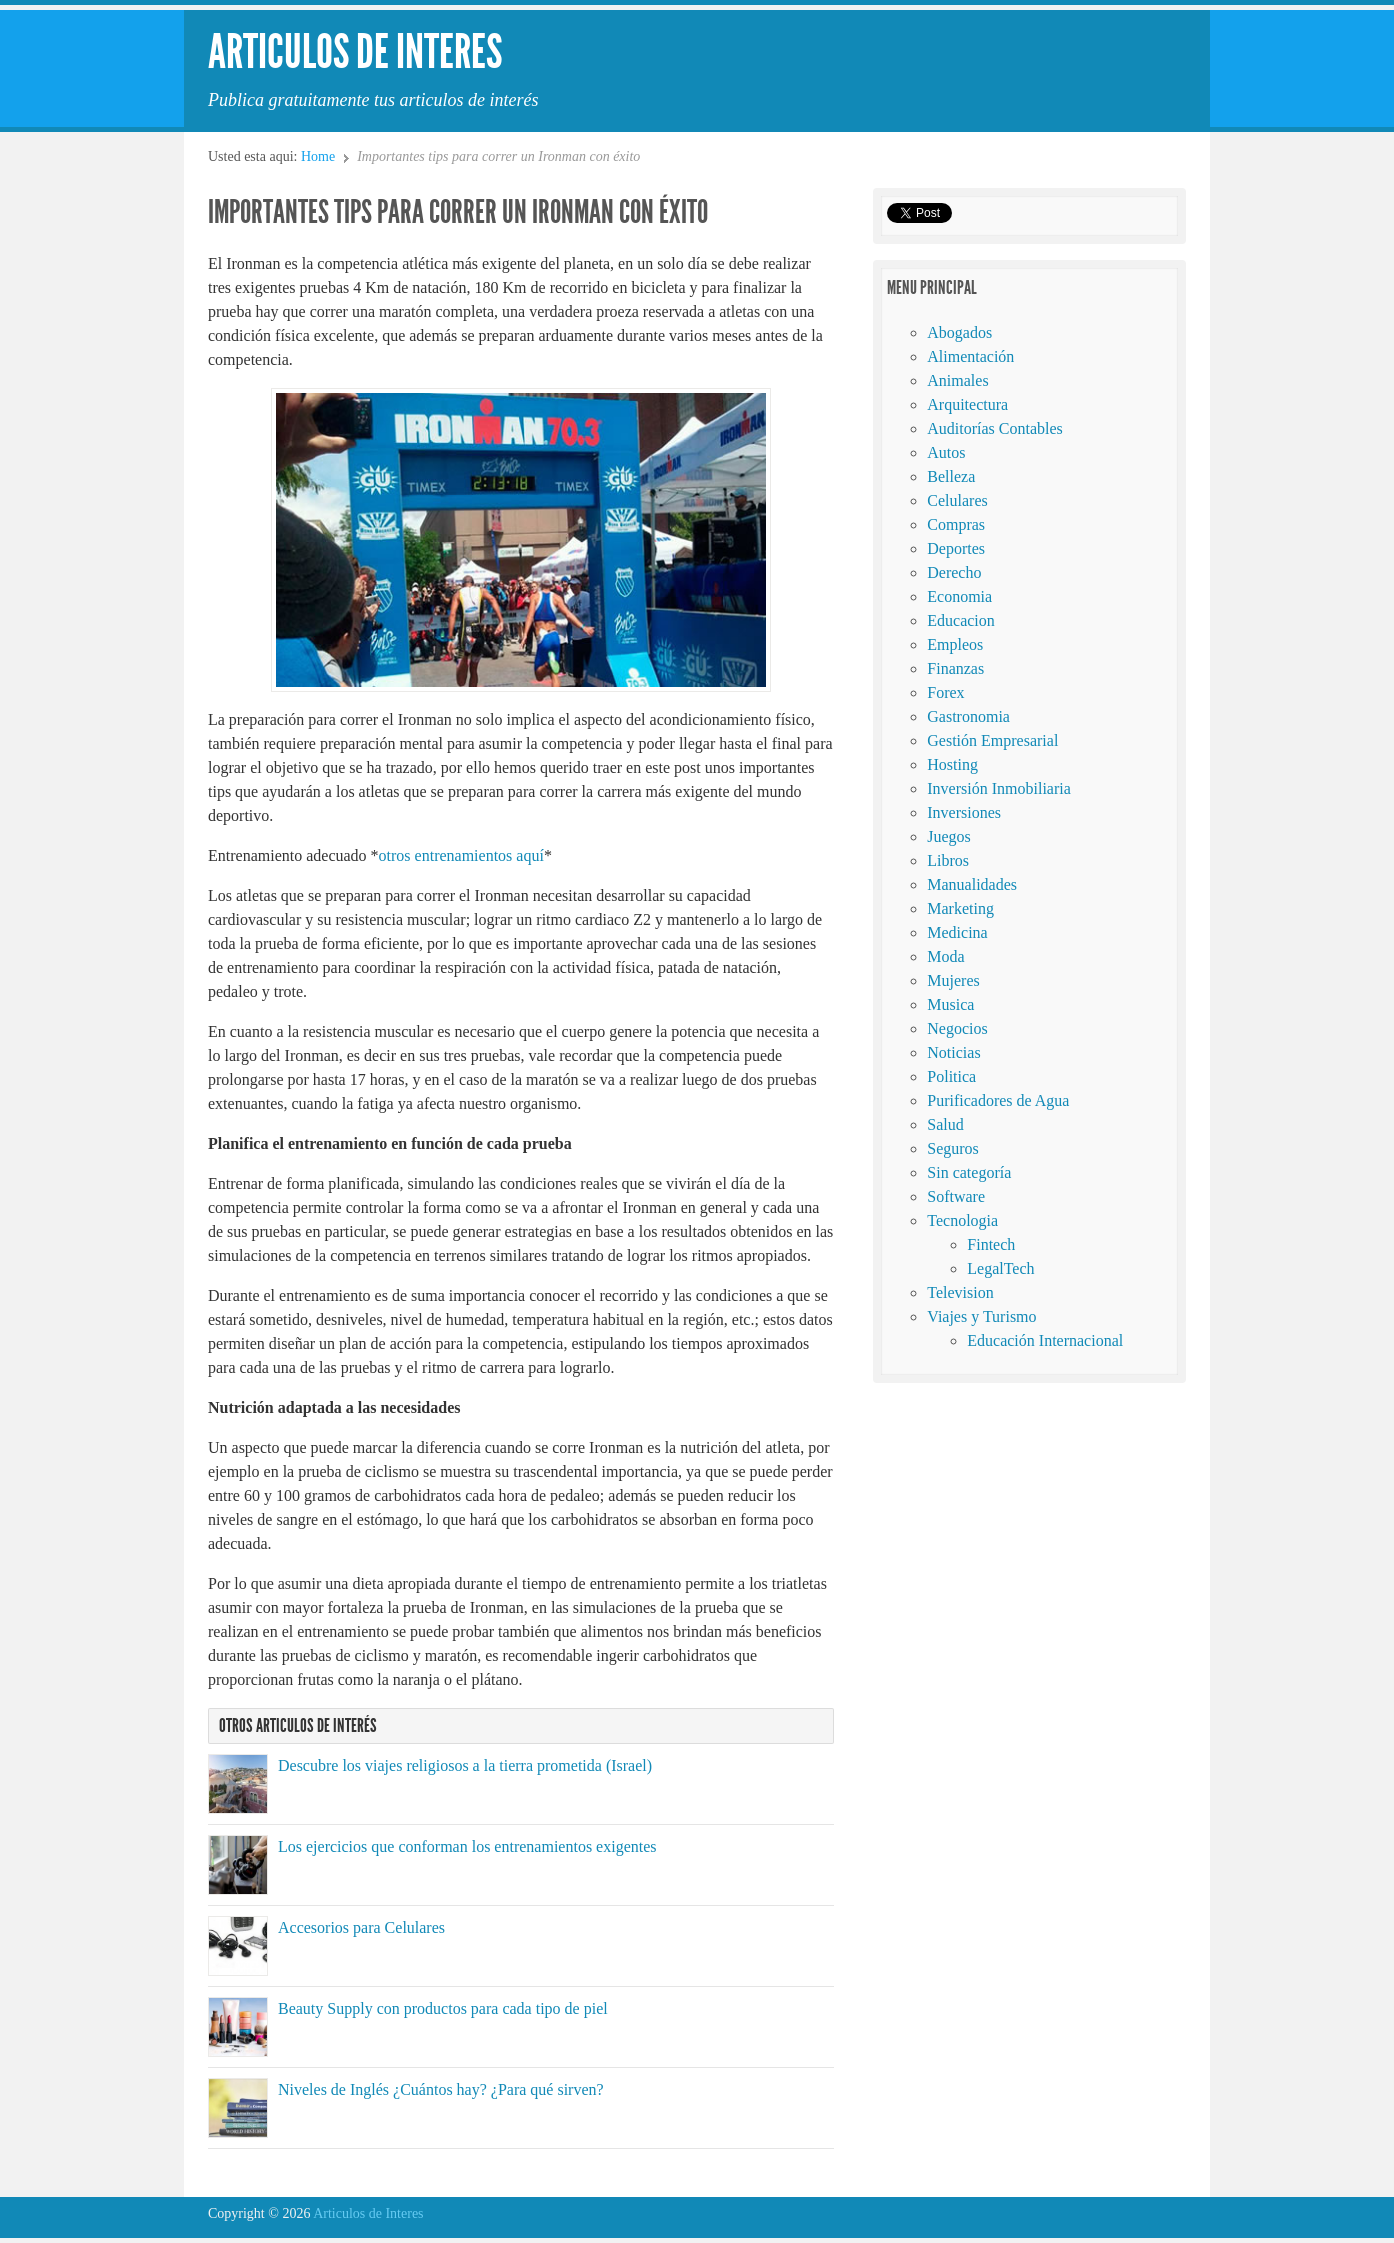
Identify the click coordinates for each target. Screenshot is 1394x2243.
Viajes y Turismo (981, 1316)
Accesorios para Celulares (361, 1927)
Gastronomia (968, 716)
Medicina (957, 932)
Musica (950, 1004)
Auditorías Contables (995, 428)
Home (318, 156)
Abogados (959, 332)
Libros (948, 860)
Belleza (951, 476)
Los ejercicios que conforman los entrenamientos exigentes (467, 1846)
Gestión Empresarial (992, 740)
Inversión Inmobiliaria (999, 788)
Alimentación (970, 356)
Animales (957, 380)
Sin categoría (969, 1172)
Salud (945, 1124)
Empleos (955, 644)
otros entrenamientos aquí (461, 855)
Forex (945, 692)
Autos (946, 452)
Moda (945, 956)
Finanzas (955, 668)
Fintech (991, 1244)
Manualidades (972, 884)
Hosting (952, 764)
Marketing (960, 908)
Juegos (949, 836)
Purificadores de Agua (998, 1100)
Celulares (957, 500)
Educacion (961, 620)
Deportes (956, 548)
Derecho (954, 572)
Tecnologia (962, 1220)
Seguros (953, 1148)
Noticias (953, 1052)
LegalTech (1000, 1268)
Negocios (957, 1028)
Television (960, 1292)
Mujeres (953, 980)
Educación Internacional (1045, 1340)
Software (956, 1196)
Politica (951, 1076)
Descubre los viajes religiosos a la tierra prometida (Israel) (465, 1765)
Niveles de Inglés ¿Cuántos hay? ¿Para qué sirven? (441, 2089)
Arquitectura (967, 404)
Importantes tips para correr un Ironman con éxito (458, 212)
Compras (956, 524)
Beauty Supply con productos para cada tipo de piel (443, 2008)
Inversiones (964, 812)
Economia (959, 596)
